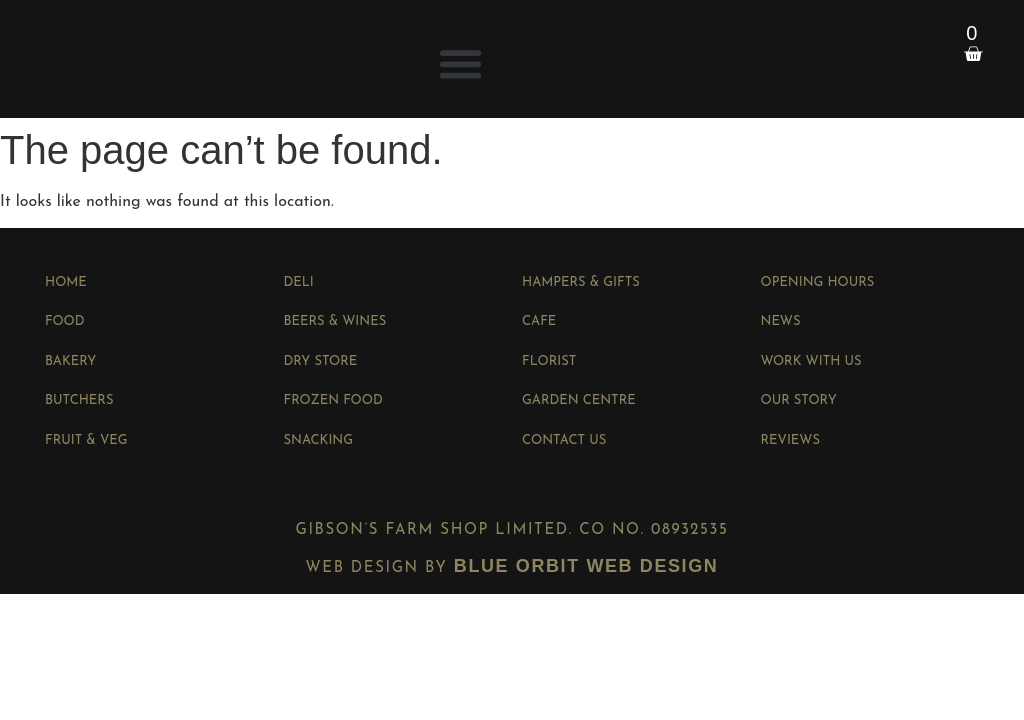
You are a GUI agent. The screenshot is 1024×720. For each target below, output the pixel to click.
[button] (461, 64)
